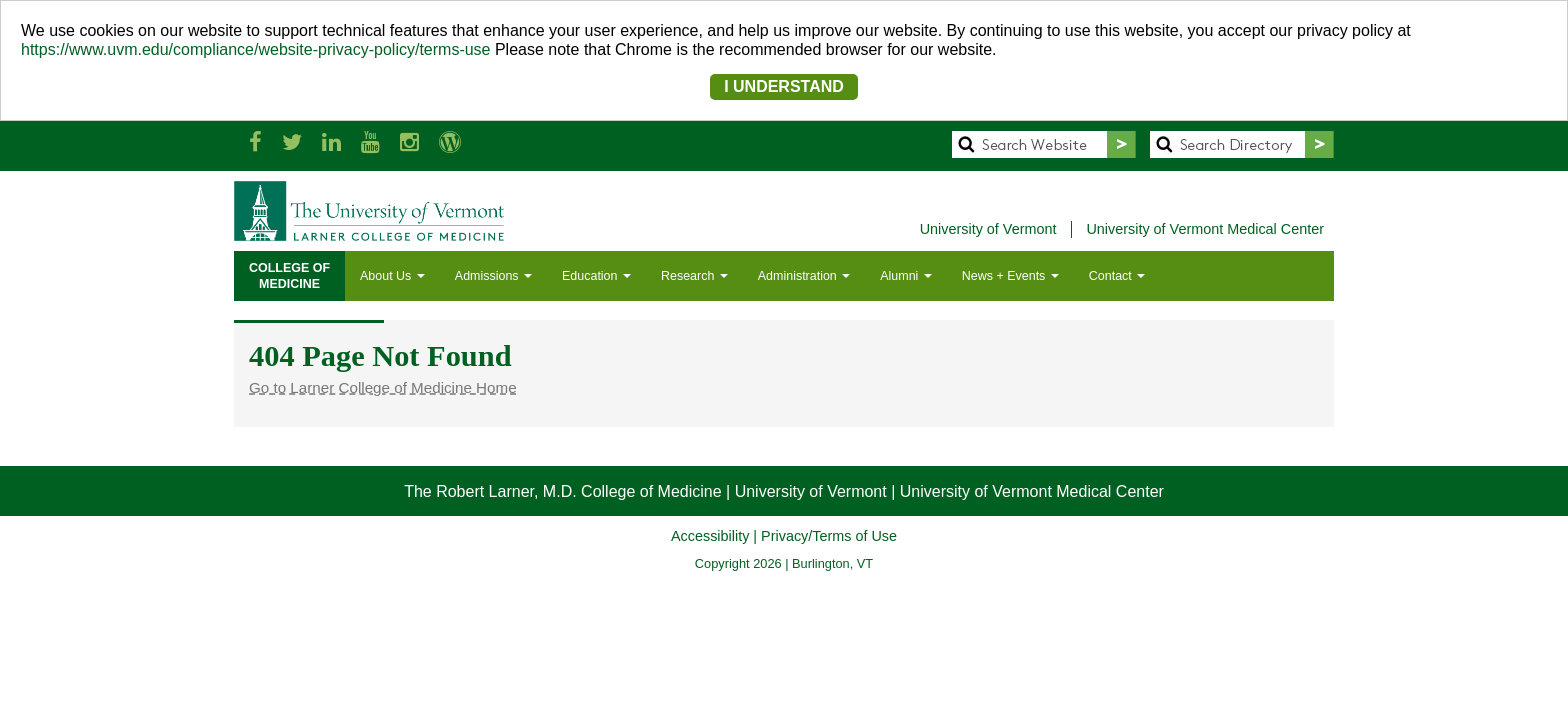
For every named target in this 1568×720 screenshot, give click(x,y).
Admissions (493, 276)
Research (694, 276)
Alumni (906, 276)
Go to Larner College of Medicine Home (383, 387)
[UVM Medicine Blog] (450, 142)
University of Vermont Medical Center (1205, 229)
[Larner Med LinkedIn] (331, 142)
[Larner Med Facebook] (255, 142)
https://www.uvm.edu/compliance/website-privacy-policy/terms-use (256, 49)
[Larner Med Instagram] (409, 142)
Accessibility (710, 536)
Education (596, 276)
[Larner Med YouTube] (370, 142)
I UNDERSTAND (784, 86)
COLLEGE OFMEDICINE (289, 276)
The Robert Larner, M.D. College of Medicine (562, 491)
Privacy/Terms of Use (829, 536)
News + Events (1010, 276)
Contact (1117, 276)
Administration (804, 276)
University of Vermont (988, 229)
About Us (392, 276)
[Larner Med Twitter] (292, 142)
